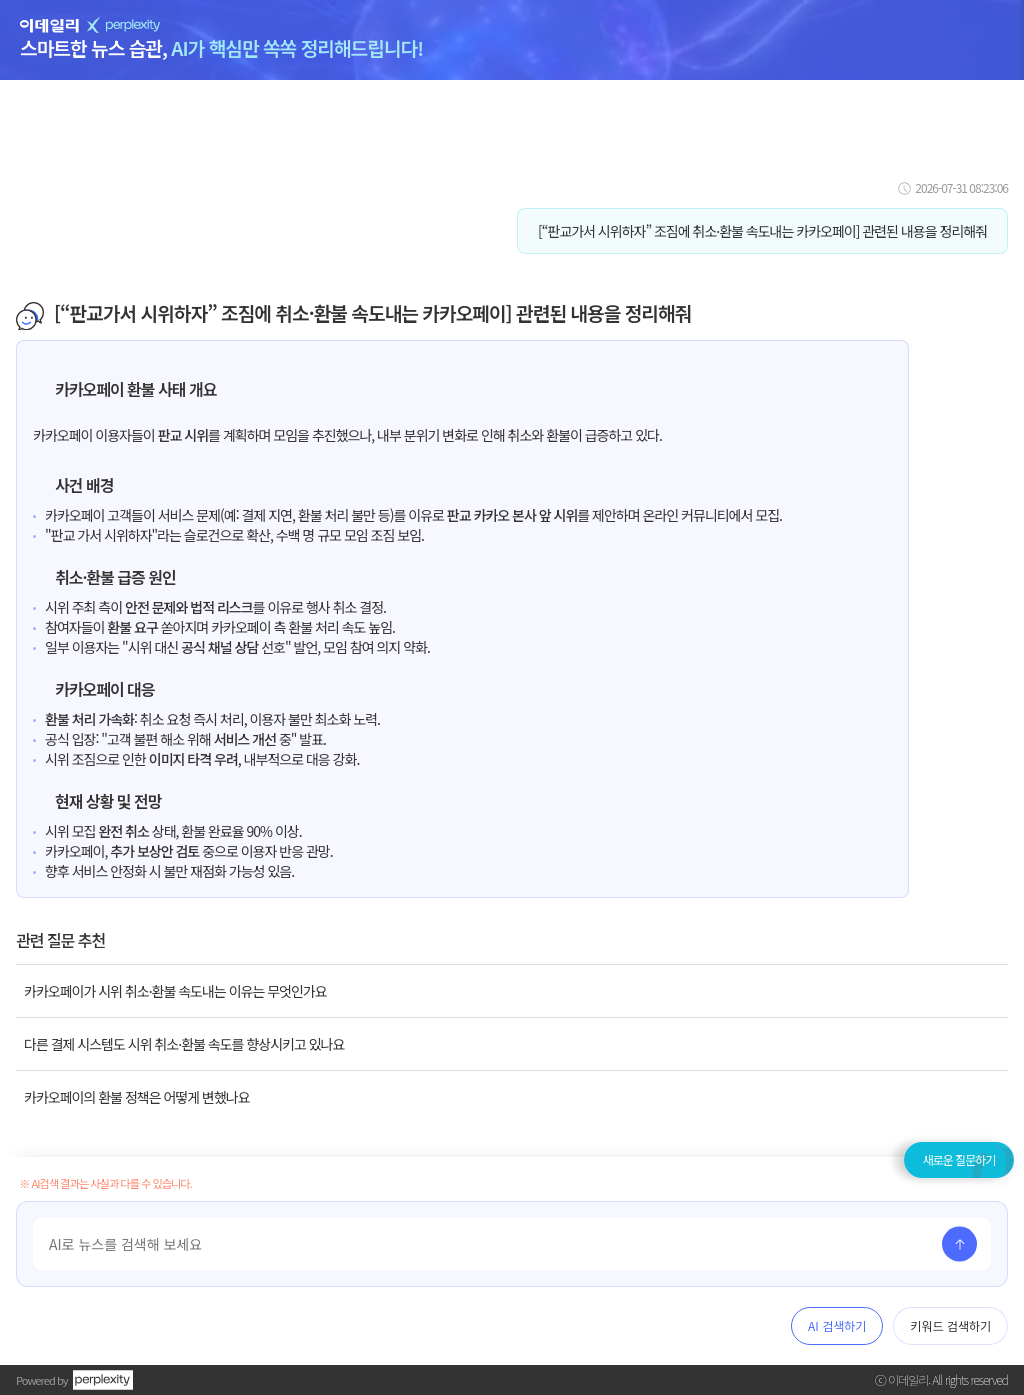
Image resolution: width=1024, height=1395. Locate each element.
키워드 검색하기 (950, 1325)
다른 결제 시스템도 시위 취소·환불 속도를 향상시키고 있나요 (184, 1044)
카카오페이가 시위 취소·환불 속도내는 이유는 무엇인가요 (175, 991)
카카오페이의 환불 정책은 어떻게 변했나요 (137, 1097)
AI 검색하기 (837, 1325)
